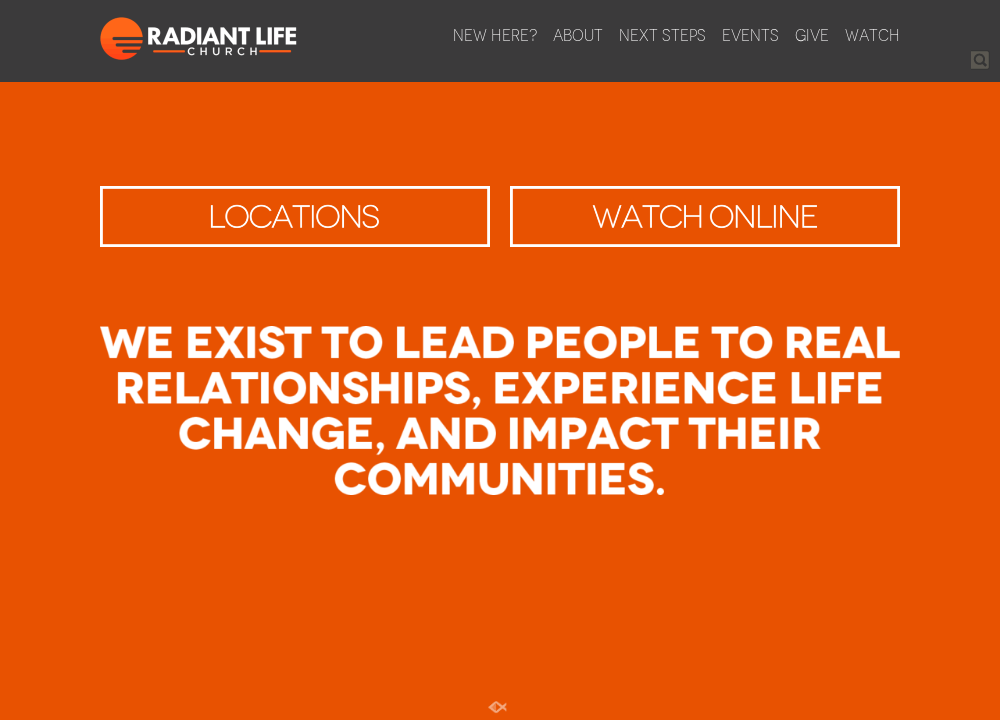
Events (750, 35)
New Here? (495, 35)
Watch (872, 35)
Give (812, 35)
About (578, 35)
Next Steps (662, 35)
